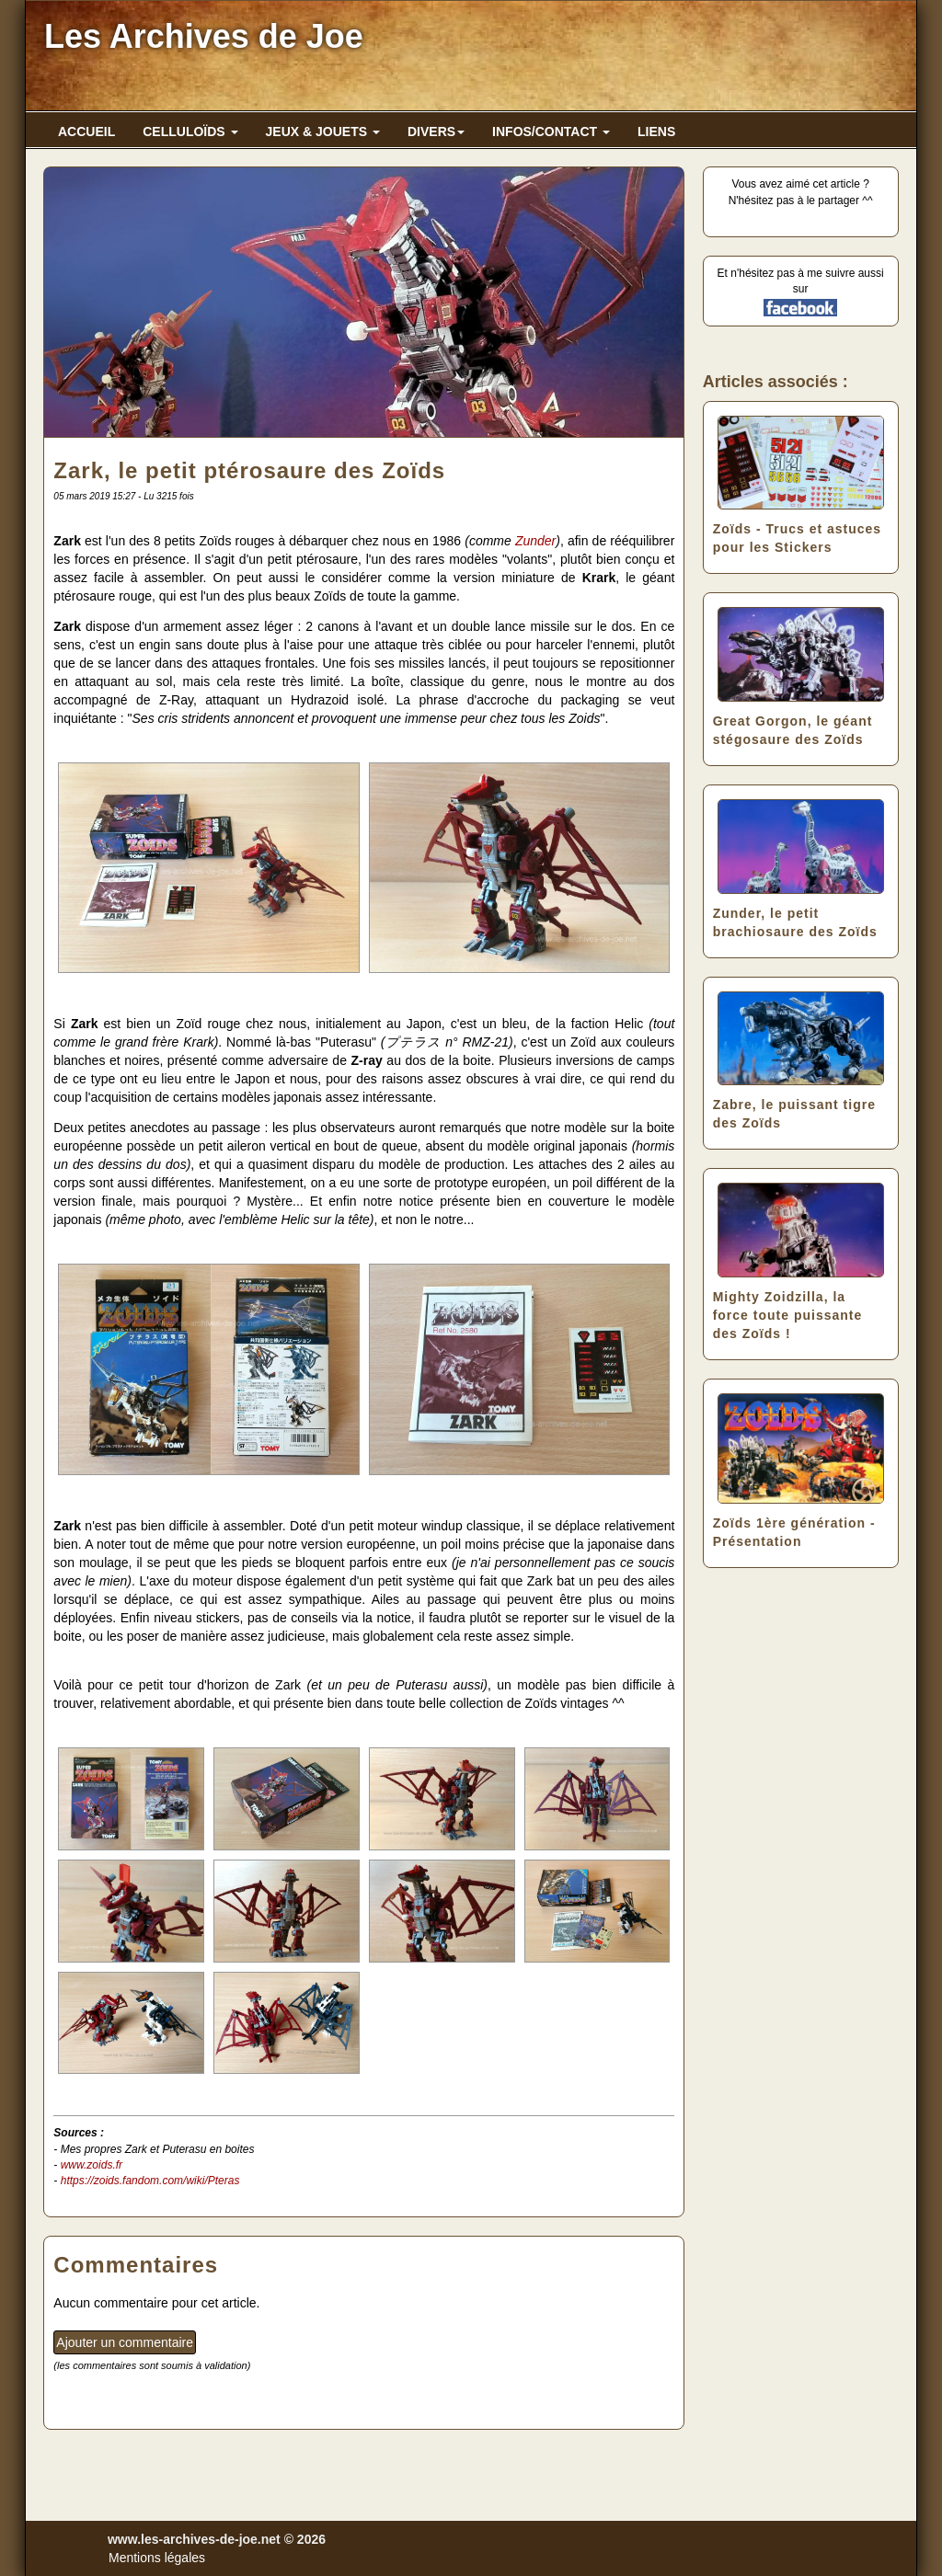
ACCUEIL (86, 131)
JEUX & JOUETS (323, 131)
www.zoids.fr (91, 2164)
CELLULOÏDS (190, 131)
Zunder (535, 540)
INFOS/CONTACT (551, 131)
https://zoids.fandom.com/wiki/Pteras (150, 2180)
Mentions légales (157, 2557)
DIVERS (436, 131)
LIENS (656, 131)
